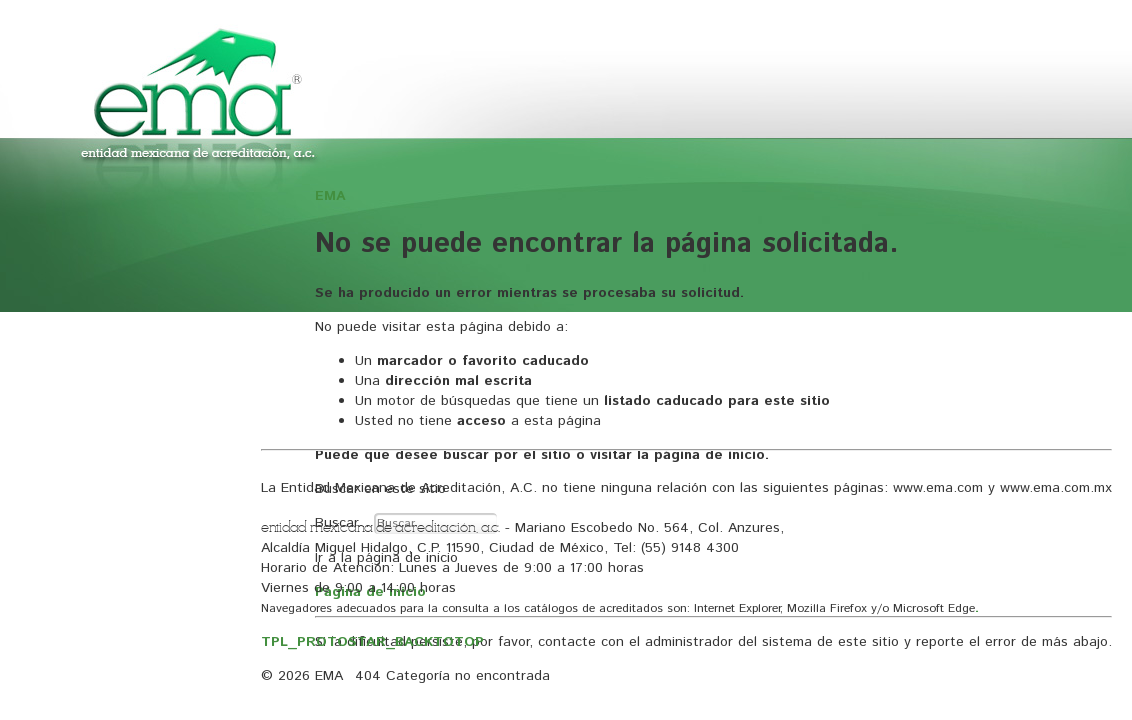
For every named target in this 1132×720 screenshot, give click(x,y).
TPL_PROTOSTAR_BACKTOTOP (372, 642)
